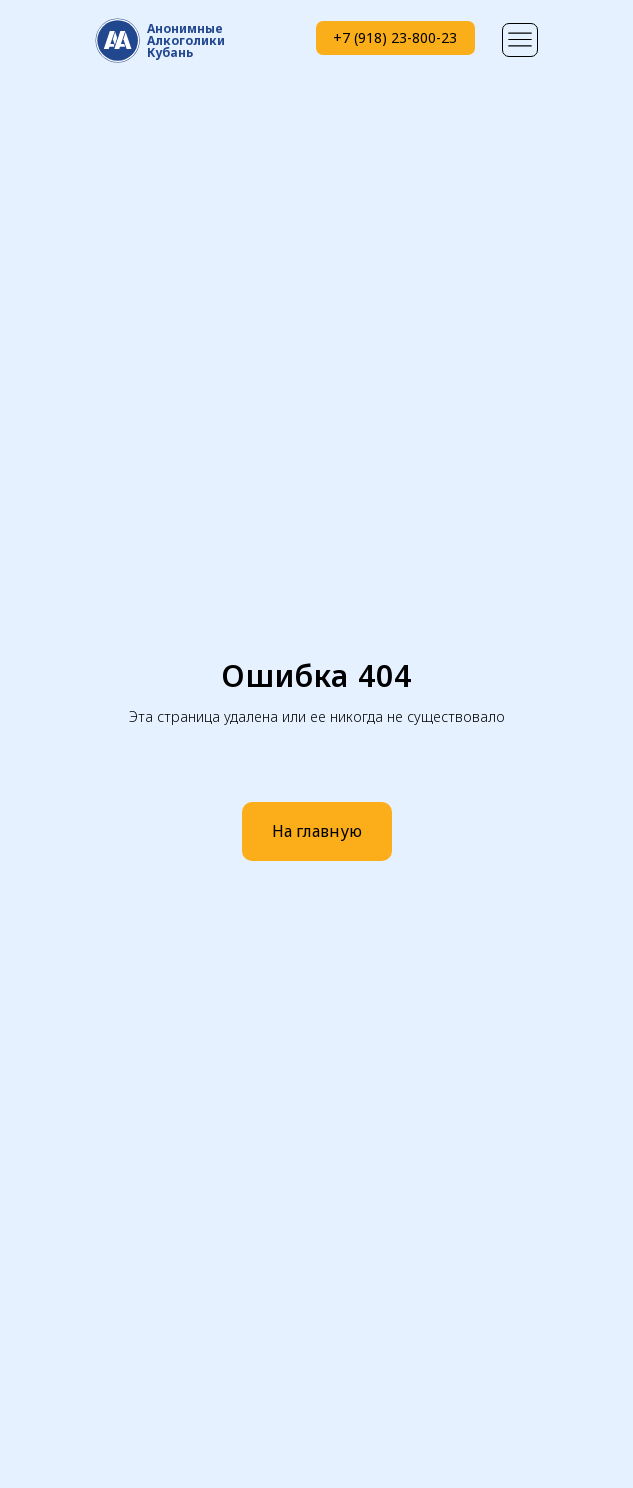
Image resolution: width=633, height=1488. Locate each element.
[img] (520, 40)
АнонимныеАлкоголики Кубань (186, 40)
